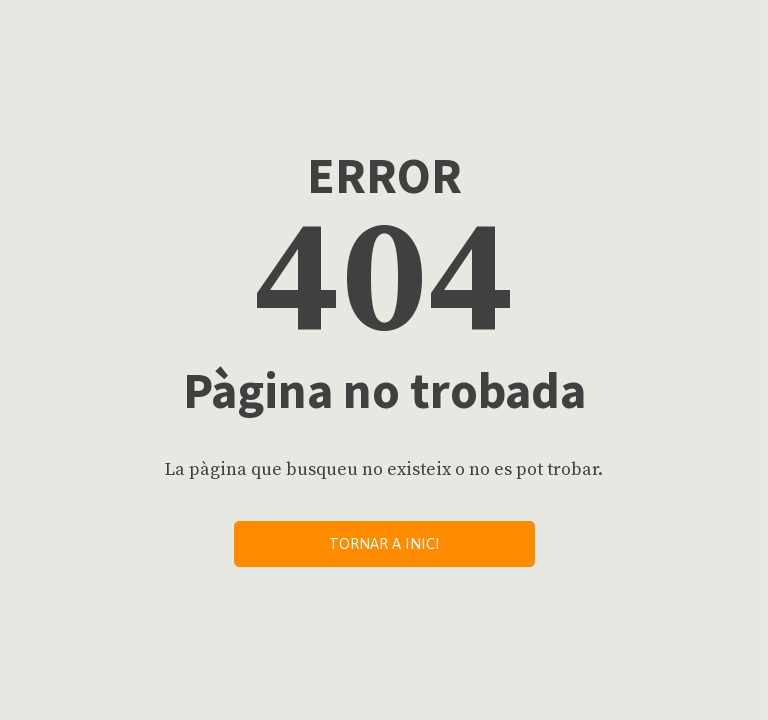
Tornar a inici (384, 543)
